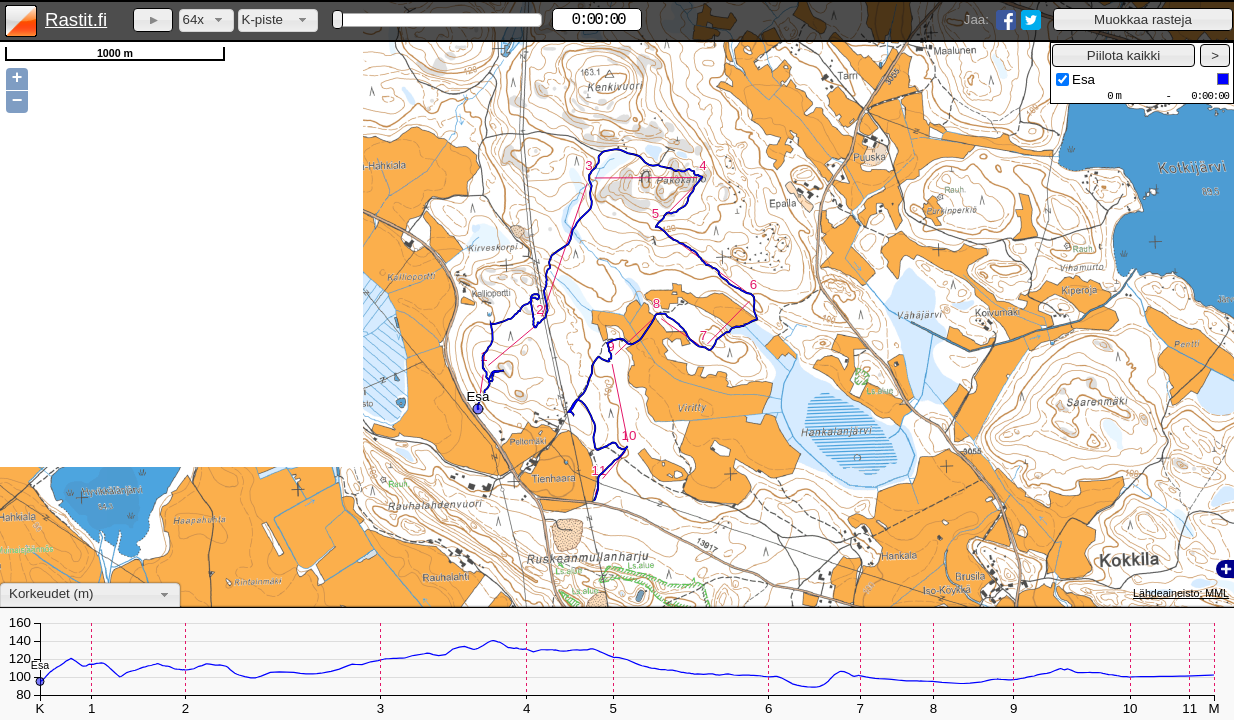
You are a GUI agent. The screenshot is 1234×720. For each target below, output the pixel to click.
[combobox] (206, 20)
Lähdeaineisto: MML (1181, 593)
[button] (1143, 19)
